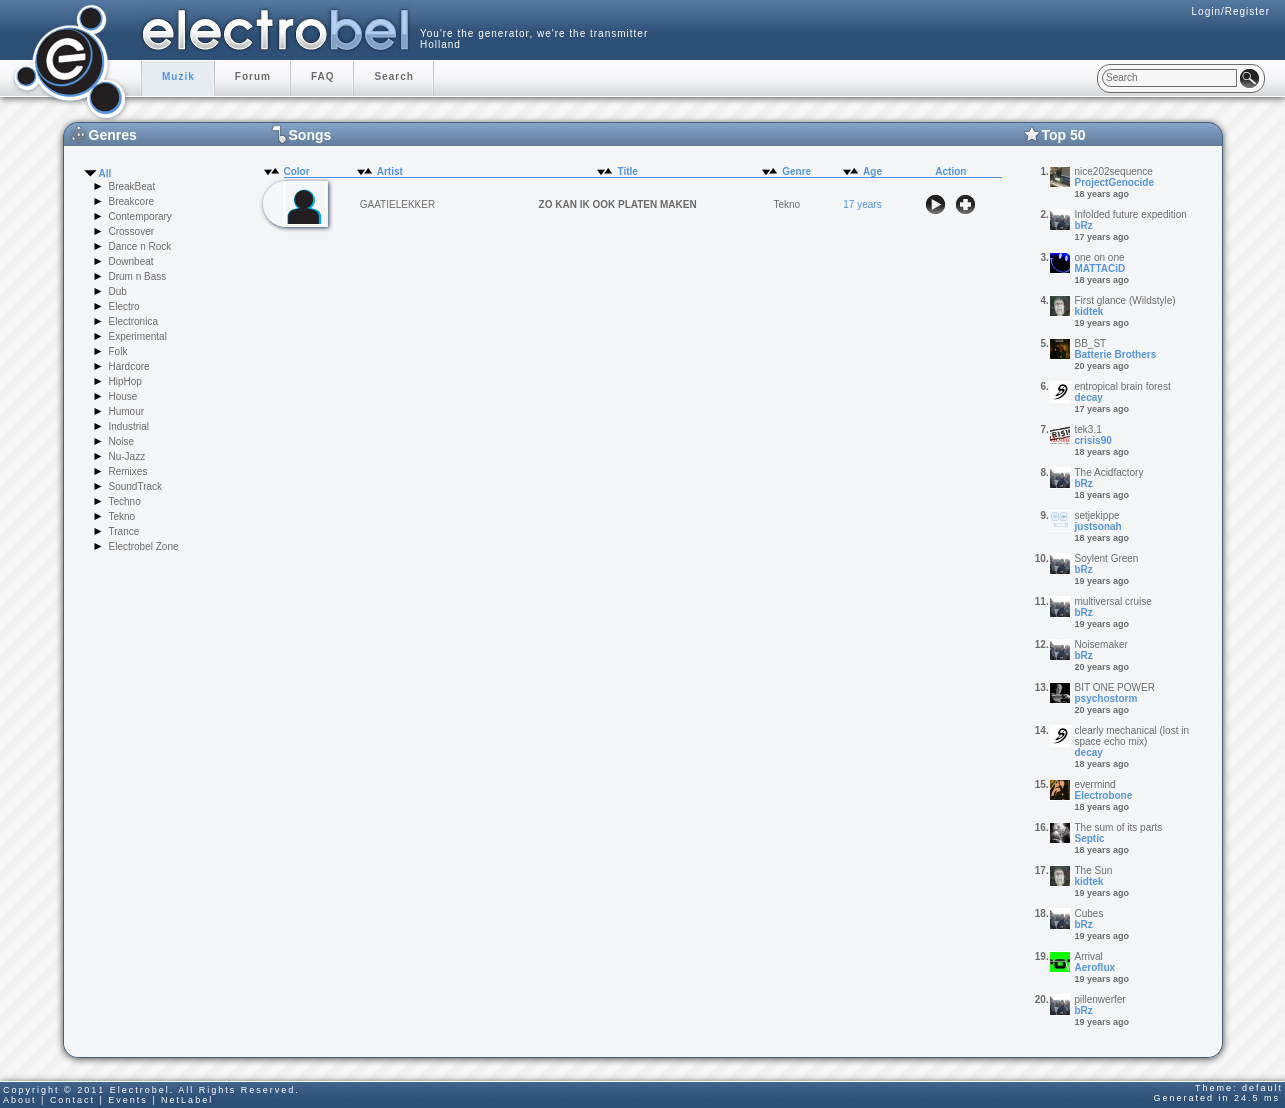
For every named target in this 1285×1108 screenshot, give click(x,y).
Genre (796, 171)
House (123, 396)
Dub (118, 291)
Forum (253, 76)
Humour (127, 411)
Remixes (128, 471)
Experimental (138, 336)
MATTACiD (1100, 268)
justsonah (1098, 526)
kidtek (1089, 311)
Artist (390, 171)
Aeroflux (1095, 967)
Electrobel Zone (144, 546)
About (20, 1100)
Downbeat (131, 261)
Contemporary (140, 216)
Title (627, 171)
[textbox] (1169, 78)
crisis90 (1093, 440)
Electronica (133, 321)
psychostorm (1106, 698)
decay (1089, 397)
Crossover (132, 231)
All (105, 173)
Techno (125, 501)
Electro (124, 306)
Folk (118, 351)
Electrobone (1104, 795)
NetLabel (187, 1100)
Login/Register (1231, 11)
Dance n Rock (140, 246)
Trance (124, 531)
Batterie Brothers (1116, 354)
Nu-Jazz (127, 456)
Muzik (178, 76)
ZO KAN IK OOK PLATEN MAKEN (618, 204)
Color (297, 171)
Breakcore (132, 201)
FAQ (323, 76)
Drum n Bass (138, 276)
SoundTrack (136, 486)
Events (128, 1100)
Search (393, 76)
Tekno (122, 516)
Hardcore (129, 366)
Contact (72, 1100)
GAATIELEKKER (397, 204)
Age (872, 171)
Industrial (129, 426)
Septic (1090, 838)
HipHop (125, 381)
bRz (1084, 225)
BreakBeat (132, 186)
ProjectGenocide (1114, 182)
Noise (122, 441)
